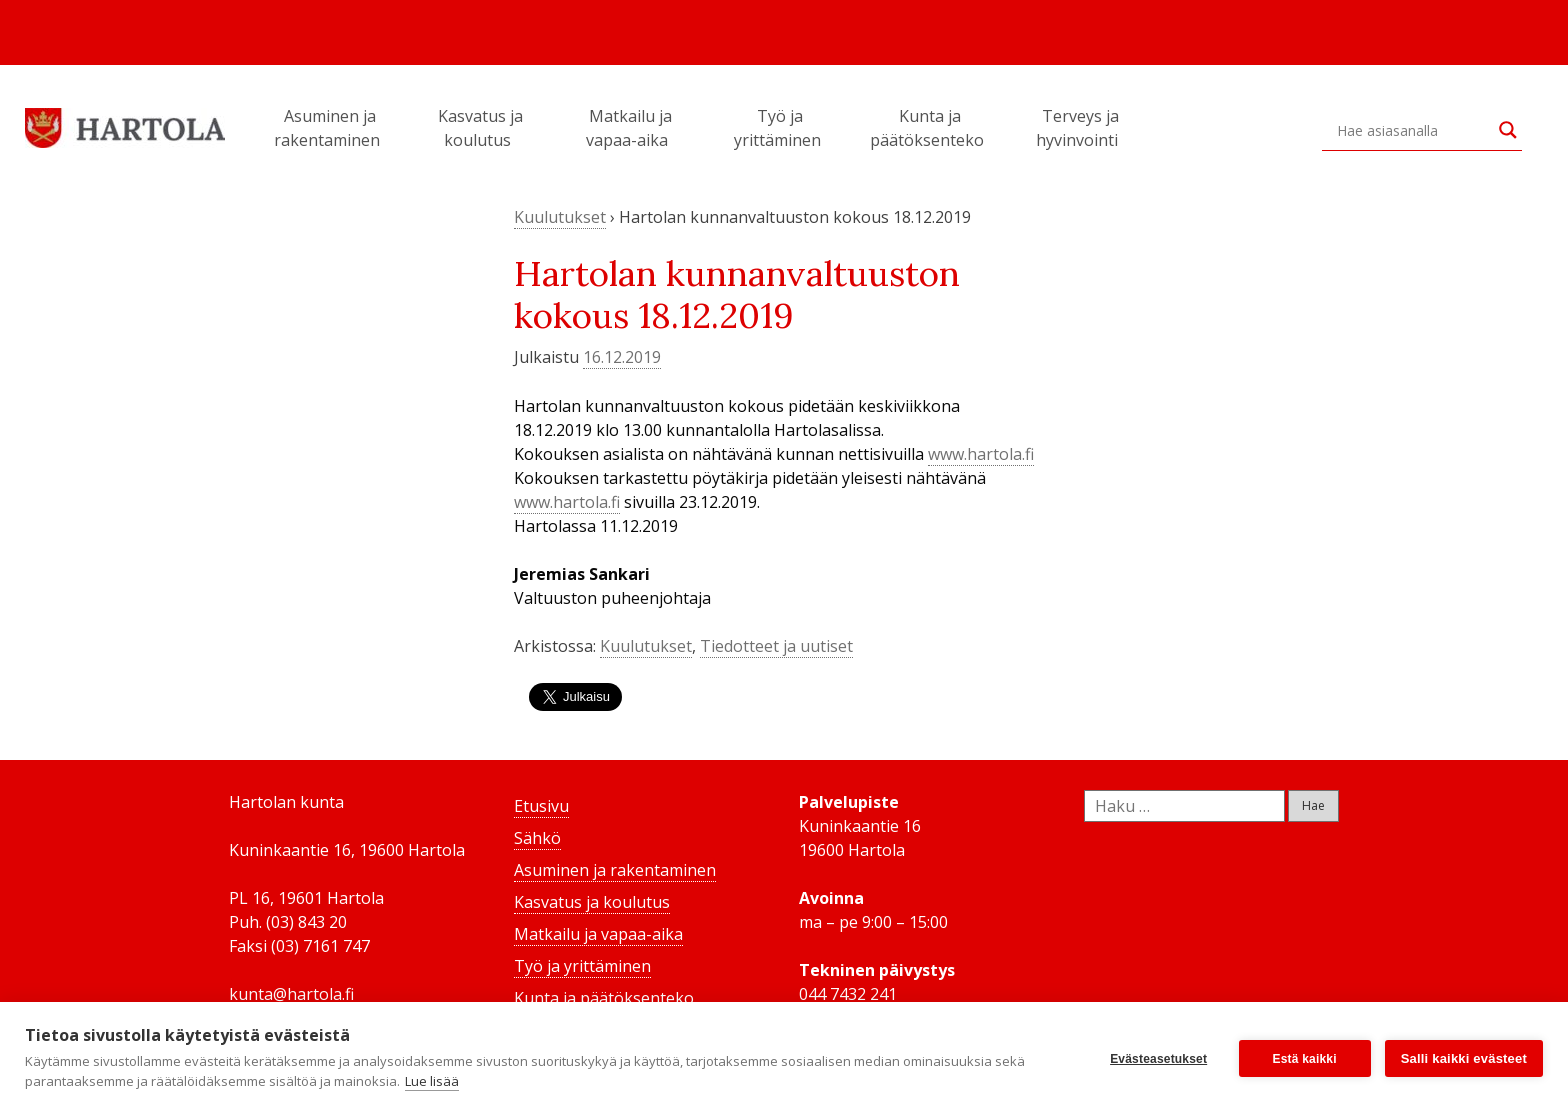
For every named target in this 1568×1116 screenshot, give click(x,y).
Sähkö (537, 838)
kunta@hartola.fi (291, 994)
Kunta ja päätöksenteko (930, 128)
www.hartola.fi (981, 454)
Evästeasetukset (1158, 1059)
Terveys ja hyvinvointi (1080, 128)
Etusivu (541, 806)
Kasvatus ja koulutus (480, 128)
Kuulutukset (560, 217)
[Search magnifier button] (1508, 130)
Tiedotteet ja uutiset (776, 646)
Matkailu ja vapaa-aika (630, 128)
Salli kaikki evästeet (1464, 1058)
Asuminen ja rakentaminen (330, 128)
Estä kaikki (1305, 1059)
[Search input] (1413, 130)
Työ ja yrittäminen (780, 128)
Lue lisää (432, 1081)
